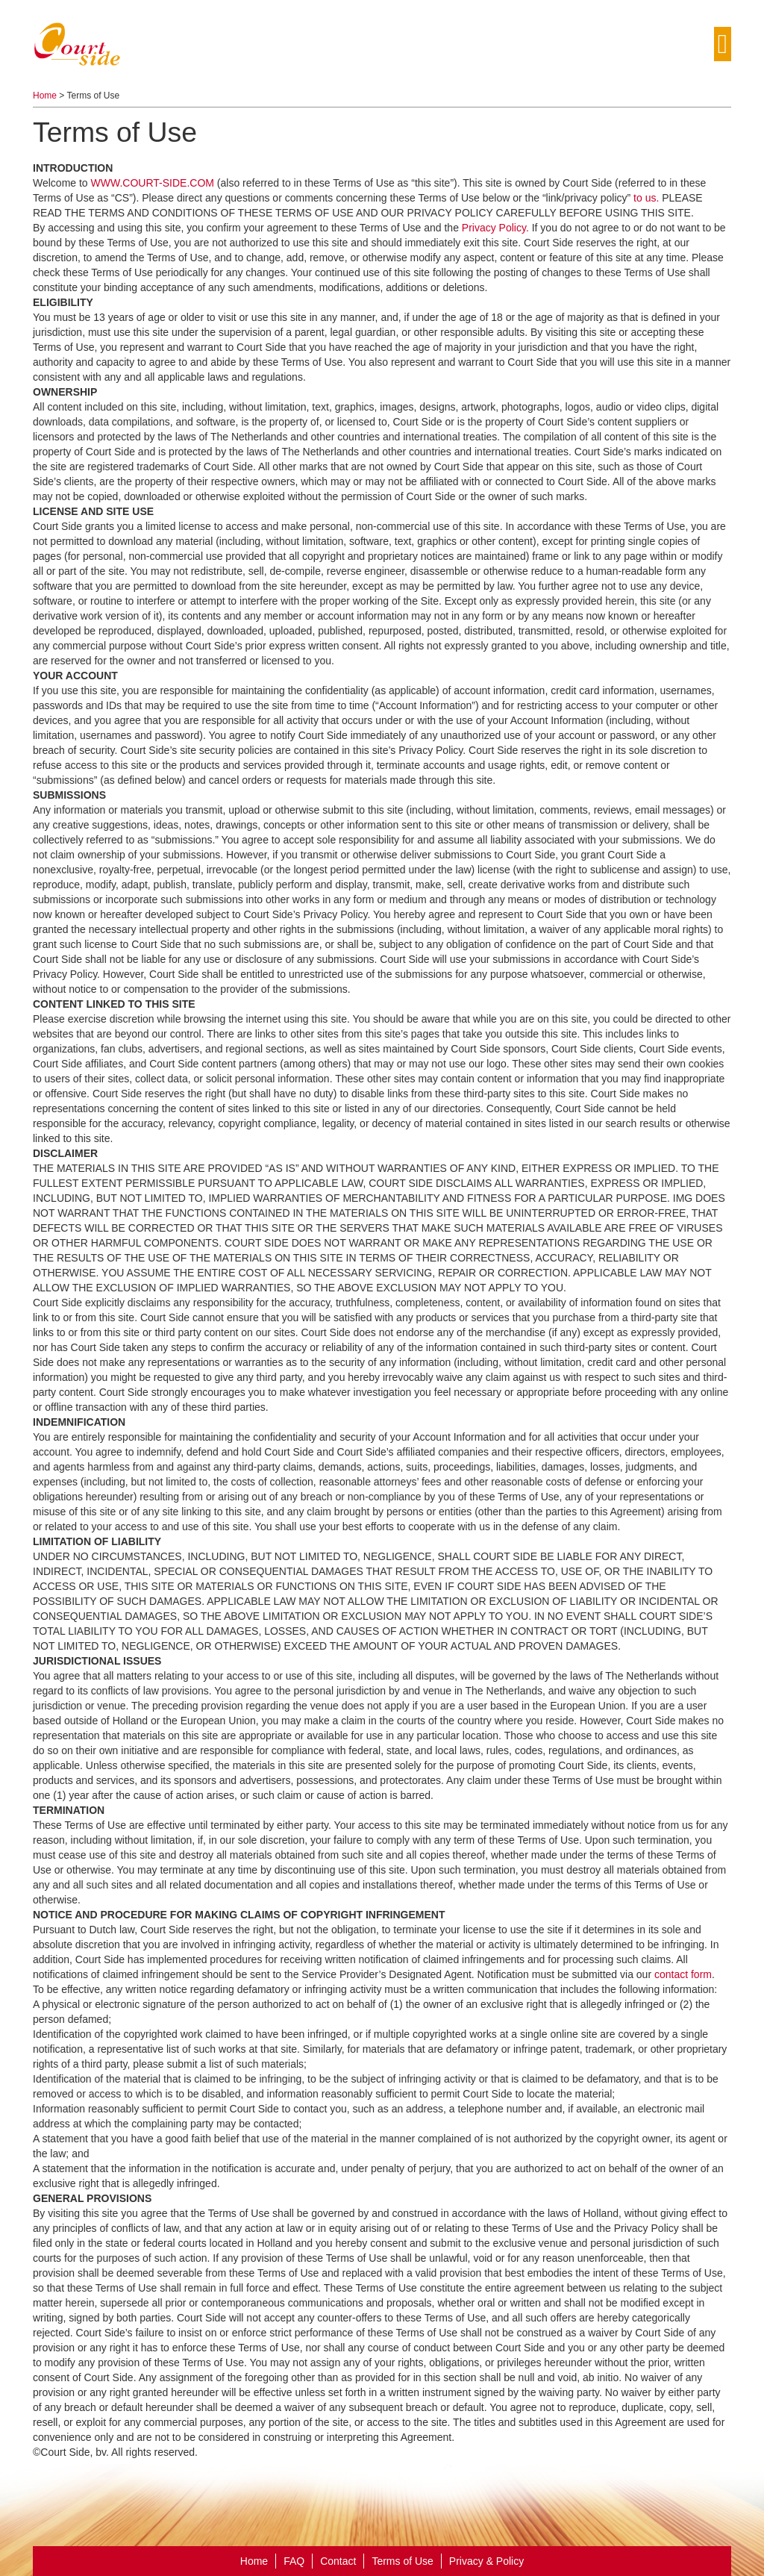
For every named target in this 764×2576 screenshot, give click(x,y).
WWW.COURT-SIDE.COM (154, 183)
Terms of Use (402, 2561)
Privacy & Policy (486, 2561)
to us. (646, 198)
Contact (338, 2561)
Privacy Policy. (495, 228)
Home (45, 95)
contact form (683, 1974)
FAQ (294, 2561)
